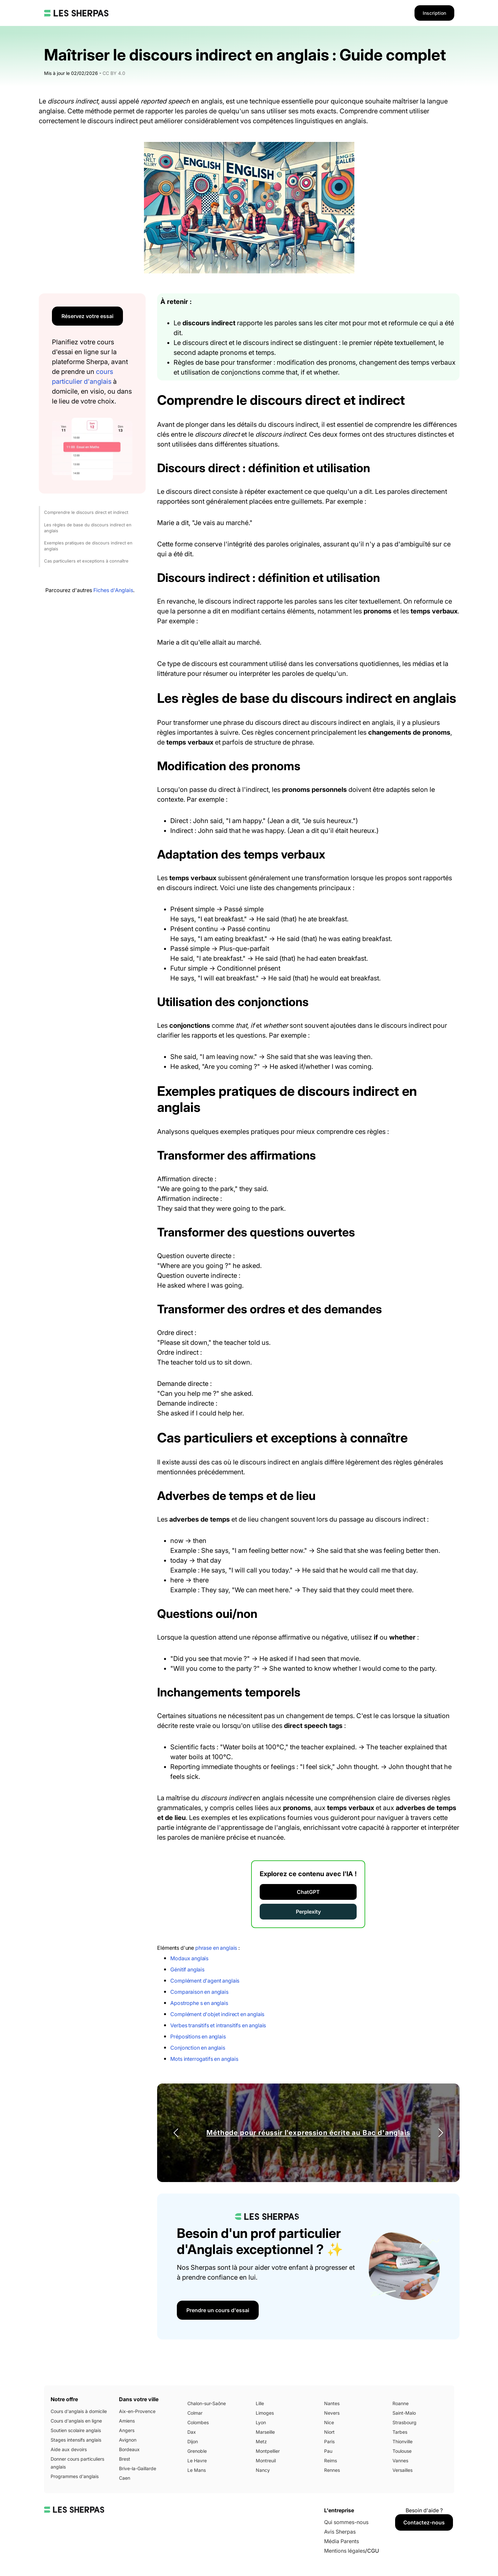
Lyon (261, 2422)
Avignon (127, 2440)
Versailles (402, 2470)
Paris (329, 2441)
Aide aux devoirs (69, 2449)
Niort (329, 2432)
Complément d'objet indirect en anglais (217, 2014)
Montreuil (266, 2460)
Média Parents (341, 2541)
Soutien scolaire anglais (76, 2430)
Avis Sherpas (340, 2531)
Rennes (332, 2470)
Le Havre (197, 2460)
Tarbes (399, 2432)
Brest (124, 2459)
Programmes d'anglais (75, 2476)
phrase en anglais (216, 1947)
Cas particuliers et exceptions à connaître (86, 561)
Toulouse (402, 2451)
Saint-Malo (404, 2413)
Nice (329, 2422)
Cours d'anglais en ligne (76, 2421)
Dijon (192, 2441)
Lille (260, 2403)
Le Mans (196, 2470)
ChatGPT (308, 1892)
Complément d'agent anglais (204, 1980)
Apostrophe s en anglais (199, 2003)
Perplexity (308, 1911)
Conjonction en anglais (197, 2047)
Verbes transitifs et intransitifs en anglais (218, 2025)
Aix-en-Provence (137, 2411)
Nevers (332, 2413)
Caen (124, 2478)
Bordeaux (129, 2449)
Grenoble (197, 2451)
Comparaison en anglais (199, 1992)
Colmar (194, 2413)
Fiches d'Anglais (113, 590)
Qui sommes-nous (346, 2522)
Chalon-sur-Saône (206, 2403)
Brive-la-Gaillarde (137, 2468)
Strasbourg (404, 2422)
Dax (191, 2432)
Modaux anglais (189, 1958)
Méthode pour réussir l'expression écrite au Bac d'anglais (308, 2132)
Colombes (198, 2422)
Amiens (127, 2421)
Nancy (263, 2470)
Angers (126, 2430)
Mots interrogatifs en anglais (204, 2059)
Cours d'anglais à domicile (79, 2411)
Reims (330, 2460)
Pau (328, 2451)
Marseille (265, 2432)
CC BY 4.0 (114, 73)
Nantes (332, 2403)
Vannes (400, 2460)
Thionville (402, 2441)
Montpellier (268, 2451)
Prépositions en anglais (197, 2036)
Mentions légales (344, 2550)
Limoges (265, 2413)
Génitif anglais (187, 1969)
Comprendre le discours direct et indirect (86, 512)
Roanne (400, 2403)
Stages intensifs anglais (76, 2440)
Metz (261, 2441)
